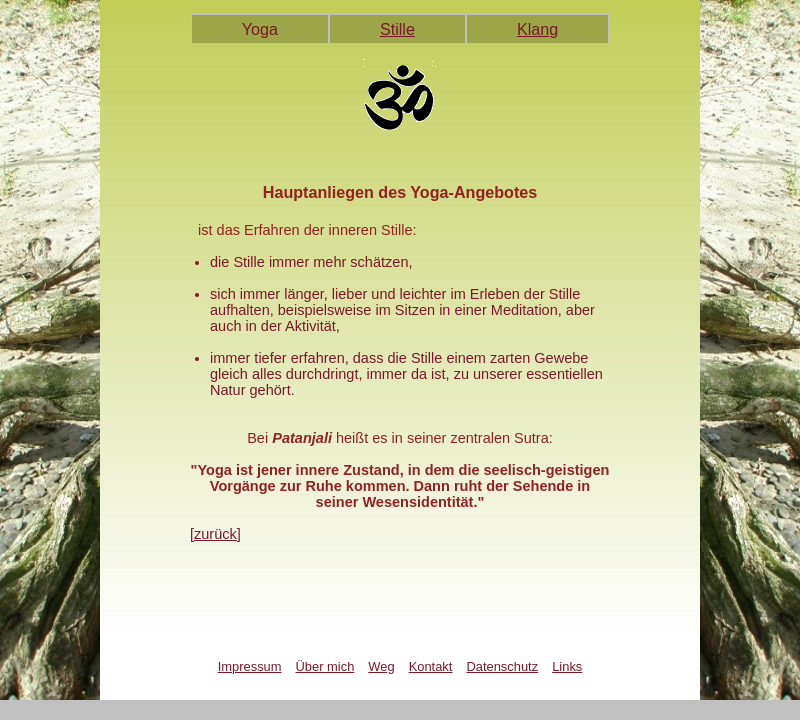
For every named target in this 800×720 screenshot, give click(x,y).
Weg (381, 666)
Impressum (250, 666)
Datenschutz (502, 666)
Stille (397, 29)
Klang (537, 29)
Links (567, 666)
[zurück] (215, 534)
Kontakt (431, 666)
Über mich (325, 666)
